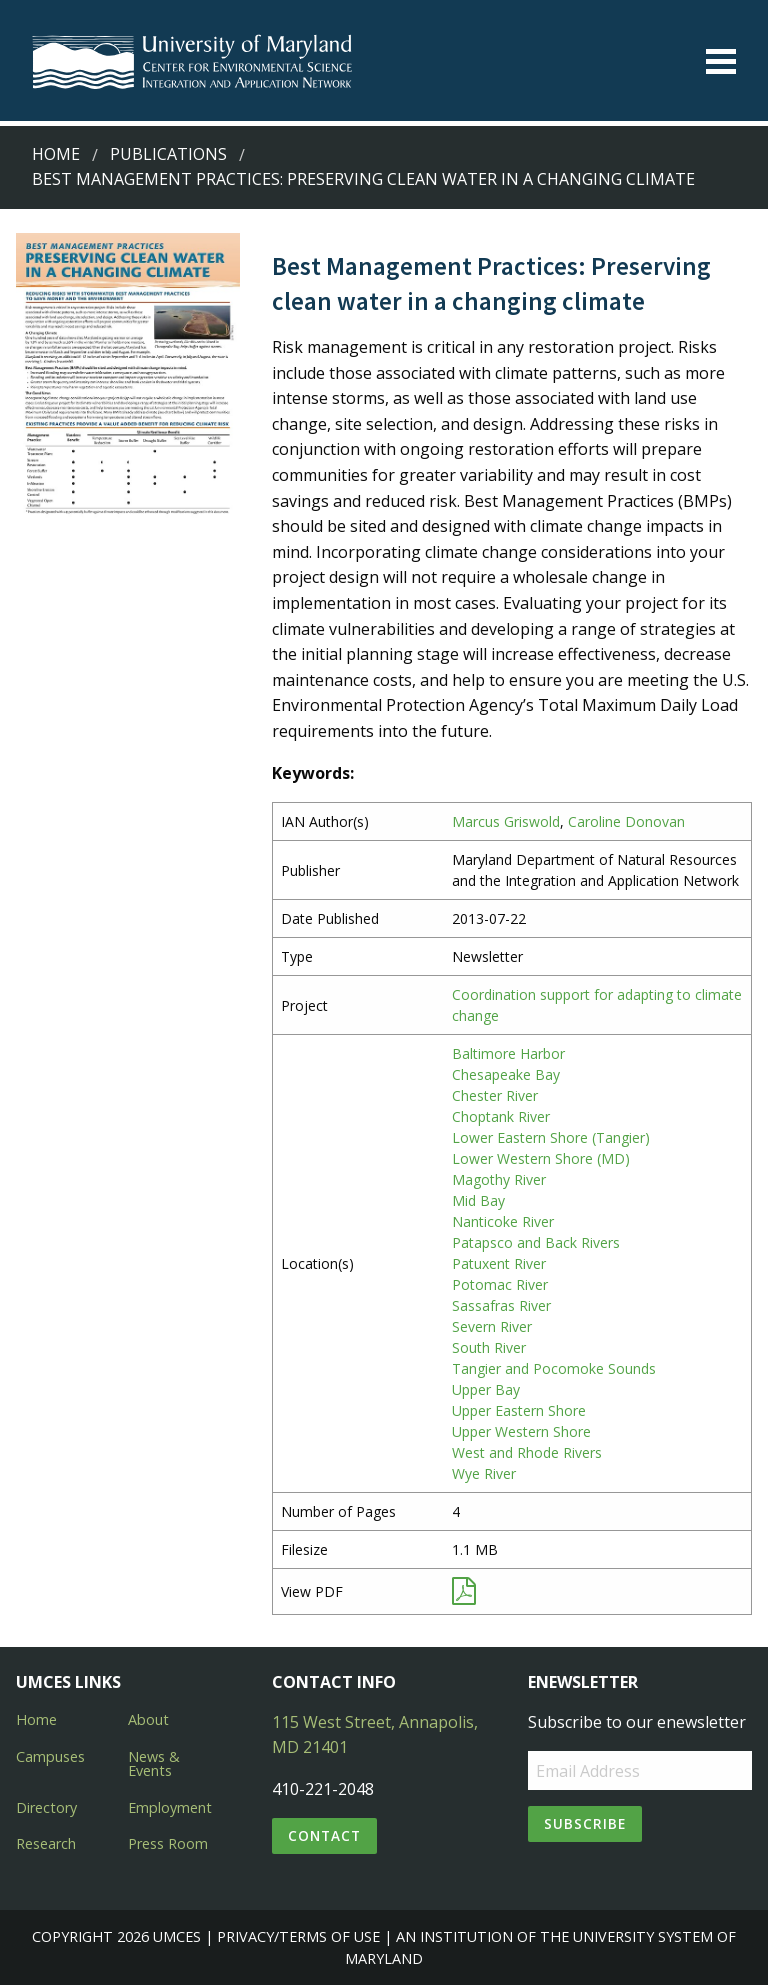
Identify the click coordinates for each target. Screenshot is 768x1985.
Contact (324, 1835)
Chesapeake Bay (506, 1074)
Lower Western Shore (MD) (541, 1158)
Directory (46, 1807)
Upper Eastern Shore (519, 1410)
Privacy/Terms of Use (298, 1936)
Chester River (495, 1095)
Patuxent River (499, 1263)
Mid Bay (478, 1200)
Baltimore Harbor (508, 1053)
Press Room (168, 1843)
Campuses (50, 1756)
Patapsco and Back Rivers (536, 1242)
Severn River (492, 1326)
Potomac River (500, 1284)
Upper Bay (486, 1389)
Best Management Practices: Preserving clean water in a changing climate (363, 179)
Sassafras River (501, 1305)
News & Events (154, 1763)
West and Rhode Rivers (527, 1452)
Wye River (484, 1473)
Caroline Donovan (626, 821)
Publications (168, 154)
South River (489, 1347)
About (148, 1719)
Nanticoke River (503, 1221)
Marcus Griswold (506, 821)
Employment (170, 1807)
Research (46, 1843)
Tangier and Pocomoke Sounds (554, 1368)
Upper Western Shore (521, 1431)
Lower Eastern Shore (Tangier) (551, 1137)
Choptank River (501, 1116)
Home (56, 154)
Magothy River (499, 1179)
